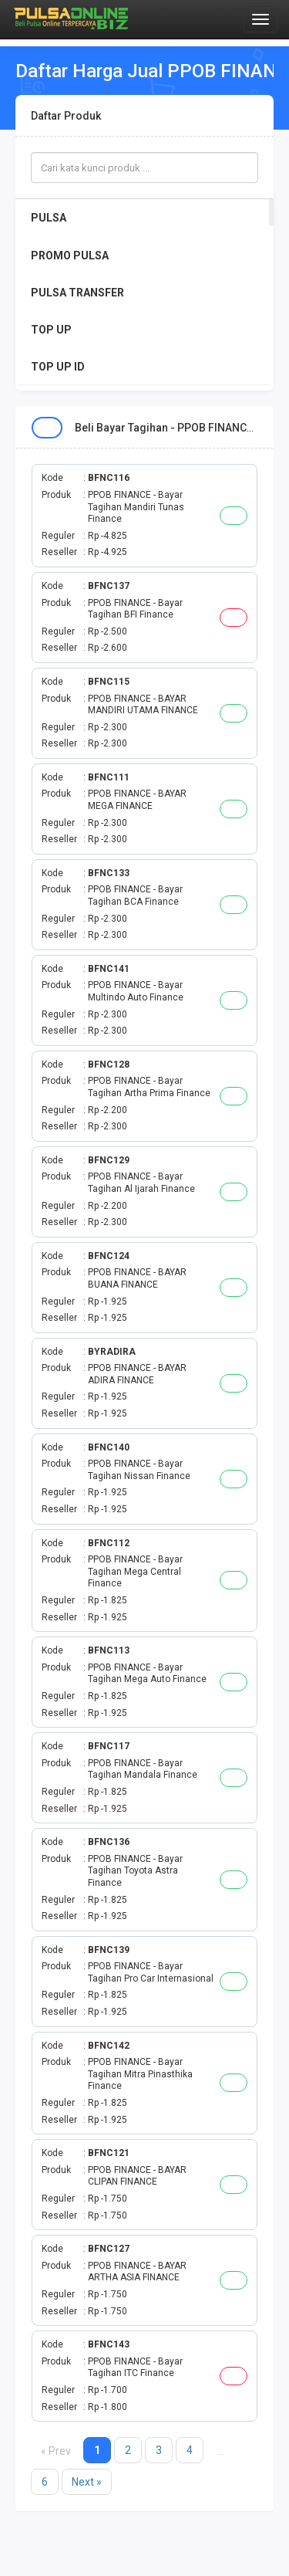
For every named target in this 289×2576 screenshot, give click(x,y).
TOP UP (51, 329)
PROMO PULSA (70, 255)
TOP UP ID (58, 367)
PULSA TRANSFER (77, 292)
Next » (87, 2482)
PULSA (48, 218)
